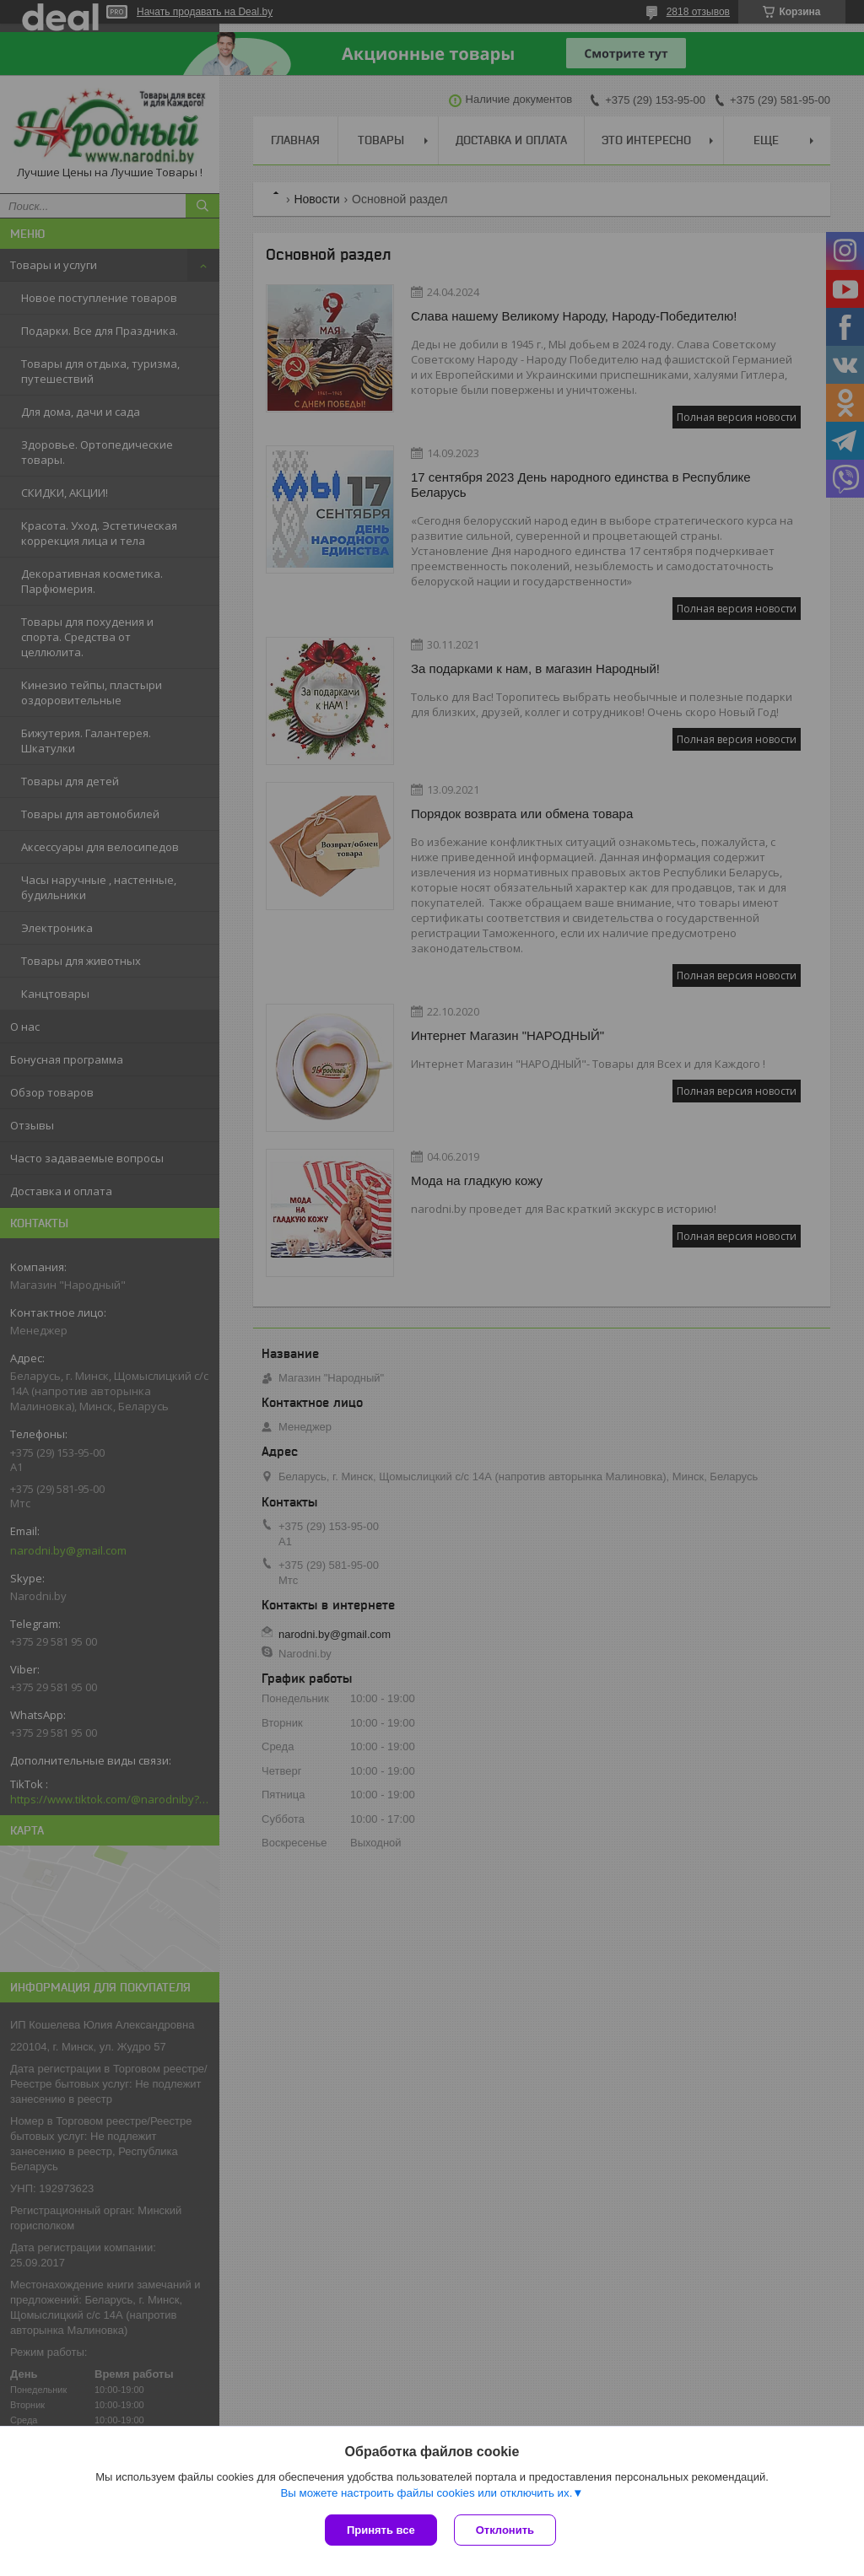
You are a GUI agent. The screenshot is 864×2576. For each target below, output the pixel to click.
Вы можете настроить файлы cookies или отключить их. (426, 2493)
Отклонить (505, 2530)
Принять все (381, 2530)
